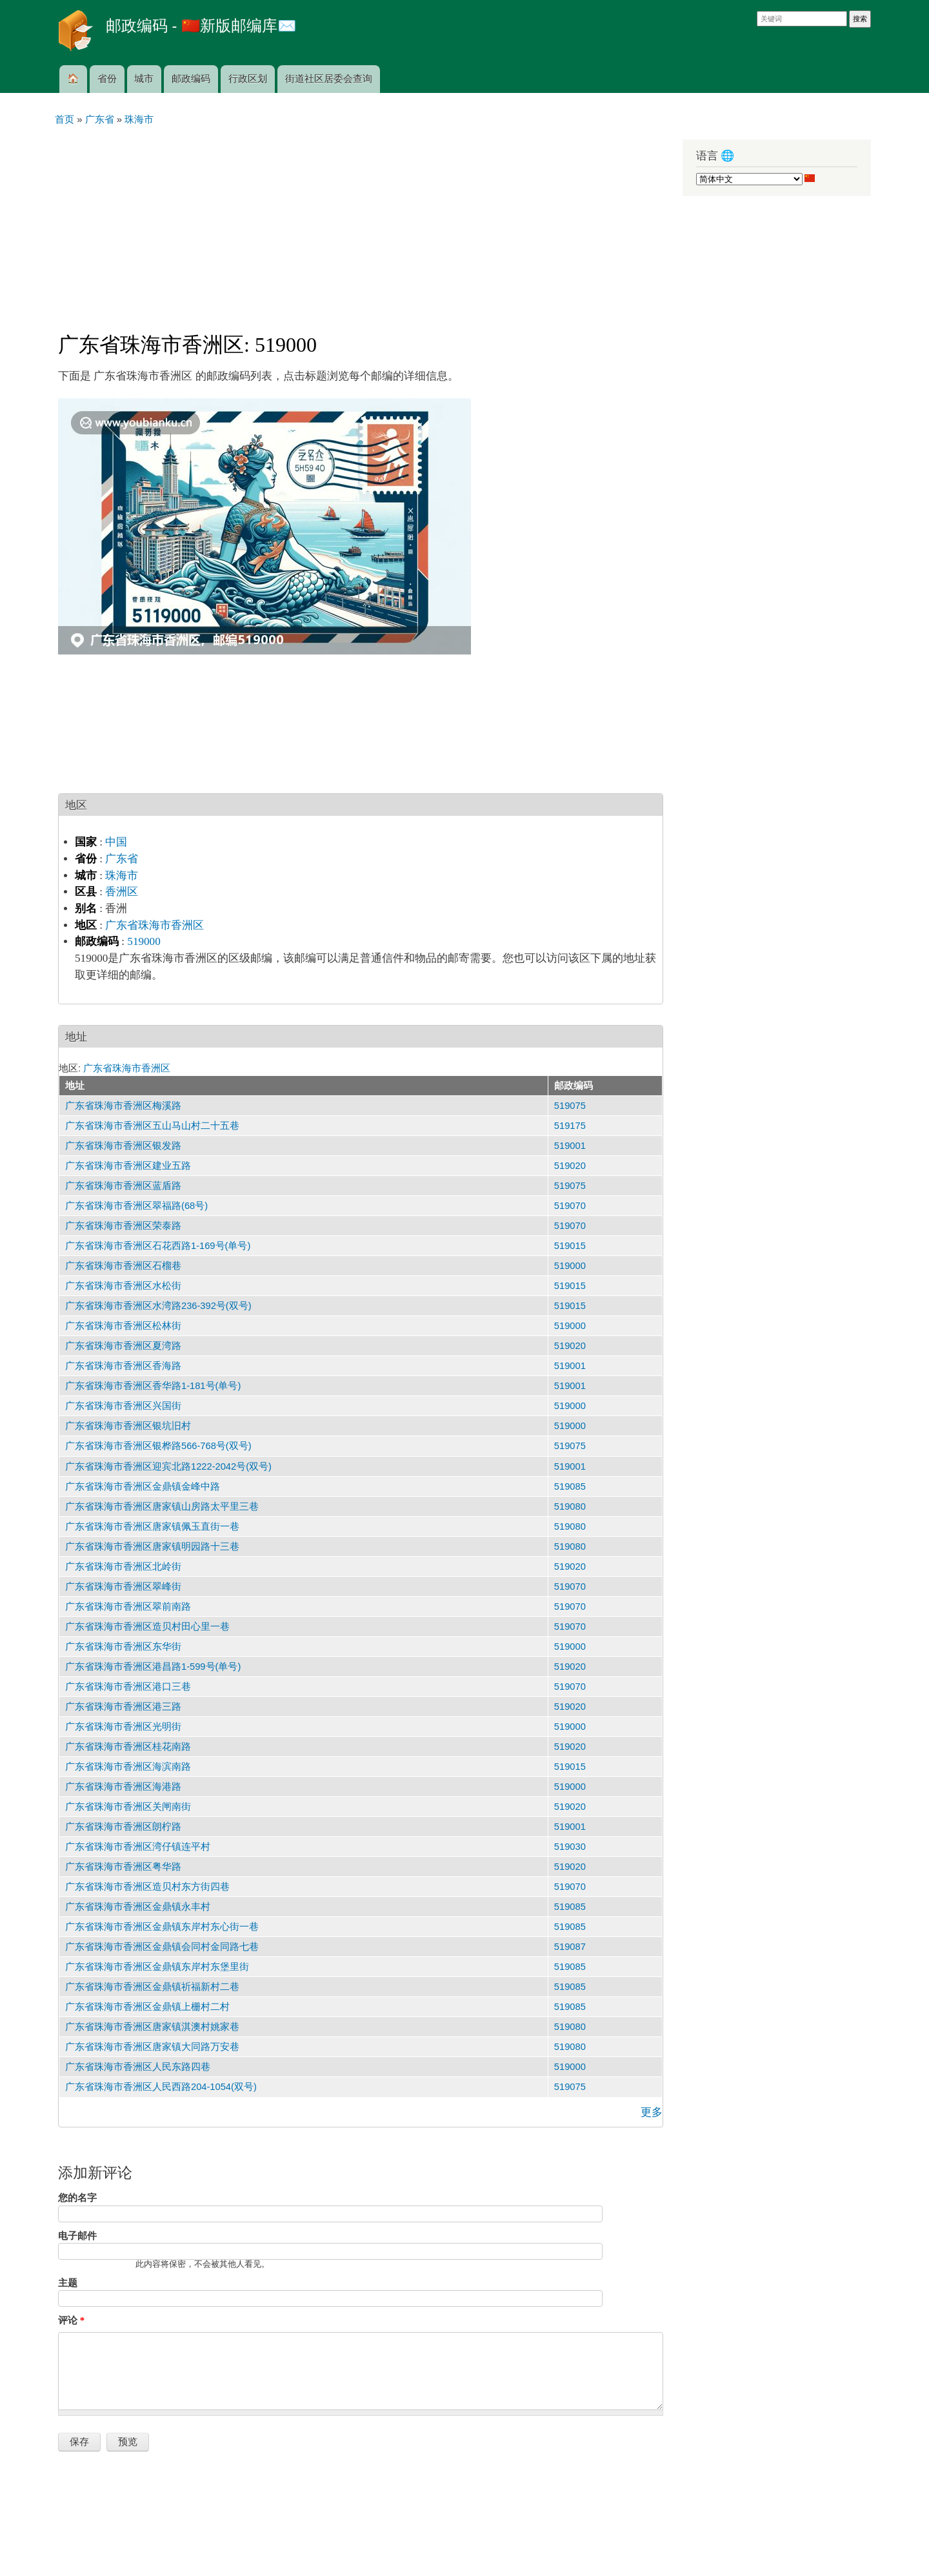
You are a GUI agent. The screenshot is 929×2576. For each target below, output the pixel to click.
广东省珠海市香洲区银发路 (123, 1146)
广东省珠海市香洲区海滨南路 (128, 1766)
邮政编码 (191, 79)
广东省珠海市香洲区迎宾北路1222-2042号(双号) (168, 1466)
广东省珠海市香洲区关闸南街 (128, 1806)
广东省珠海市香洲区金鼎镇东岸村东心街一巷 (162, 1927)
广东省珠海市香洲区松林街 (123, 1326)
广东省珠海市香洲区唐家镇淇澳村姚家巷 (152, 2027)
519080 (570, 1506)
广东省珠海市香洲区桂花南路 (128, 1746)
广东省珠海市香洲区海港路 (123, 1786)
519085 (570, 1486)
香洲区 (121, 892)
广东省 (121, 859)
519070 (570, 1206)
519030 (570, 1846)
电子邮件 (77, 2236)
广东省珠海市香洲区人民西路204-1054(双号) (161, 2087)
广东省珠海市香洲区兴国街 (123, 1406)
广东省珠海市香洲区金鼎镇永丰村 (137, 1907)
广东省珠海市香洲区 (154, 925)
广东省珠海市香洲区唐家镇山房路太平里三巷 (162, 1506)
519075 (570, 1105)
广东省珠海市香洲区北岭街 (123, 1566)
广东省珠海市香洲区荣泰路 (123, 1226)
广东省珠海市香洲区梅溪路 (123, 1105)
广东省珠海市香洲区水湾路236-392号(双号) (158, 1306)
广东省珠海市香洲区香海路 (123, 1366)
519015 (570, 1246)
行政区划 (247, 79)
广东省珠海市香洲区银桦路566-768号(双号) (158, 1446)
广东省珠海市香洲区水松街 (123, 1286)
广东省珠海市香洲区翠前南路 (128, 1606)
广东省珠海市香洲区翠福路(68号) (136, 1206)
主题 (67, 2283)
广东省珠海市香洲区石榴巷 (123, 1266)
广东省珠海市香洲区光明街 (123, 1726)
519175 (570, 1126)
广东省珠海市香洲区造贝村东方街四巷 (147, 1886)
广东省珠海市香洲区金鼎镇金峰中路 (142, 1486)
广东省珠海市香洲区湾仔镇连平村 (137, 1846)
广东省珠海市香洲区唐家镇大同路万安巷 (152, 2047)
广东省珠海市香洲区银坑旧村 (128, 1426)
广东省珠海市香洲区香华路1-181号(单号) (153, 1386)
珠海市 (121, 875)
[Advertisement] (360, 223)
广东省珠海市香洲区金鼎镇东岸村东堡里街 (157, 1967)
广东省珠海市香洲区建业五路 (128, 1166)
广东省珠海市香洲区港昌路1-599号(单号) (153, 1666)
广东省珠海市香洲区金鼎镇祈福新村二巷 (152, 1987)
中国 (116, 842)
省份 (107, 79)
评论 (71, 2320)
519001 (570, 1146)
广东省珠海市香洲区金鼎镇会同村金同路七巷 (162, 1947)
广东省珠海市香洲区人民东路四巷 (137, 2067)
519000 (143, 941)
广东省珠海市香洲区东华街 (123, 1646)
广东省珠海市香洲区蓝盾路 (123, 1186)
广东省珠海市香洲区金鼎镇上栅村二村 (147, 2007)
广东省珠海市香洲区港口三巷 (128, 1686)
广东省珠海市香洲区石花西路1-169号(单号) (157, 1246)
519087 (570, 1947)
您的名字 (77, 2198)
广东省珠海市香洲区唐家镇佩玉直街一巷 (152, 1526)
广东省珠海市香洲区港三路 (123, 1706)
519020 (570, 1166)
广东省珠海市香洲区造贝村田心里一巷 (147, 1626)
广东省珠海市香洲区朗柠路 (123, 1826)
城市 (144, 79)
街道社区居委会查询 (328, 79)
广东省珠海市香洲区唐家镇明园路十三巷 (152, 1546)
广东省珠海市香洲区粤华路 (123, 1866)
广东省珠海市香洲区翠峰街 (123, 1586)
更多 (652, 2112)
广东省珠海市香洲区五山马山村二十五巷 (152, 1126)
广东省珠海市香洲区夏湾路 (123, 1346)
